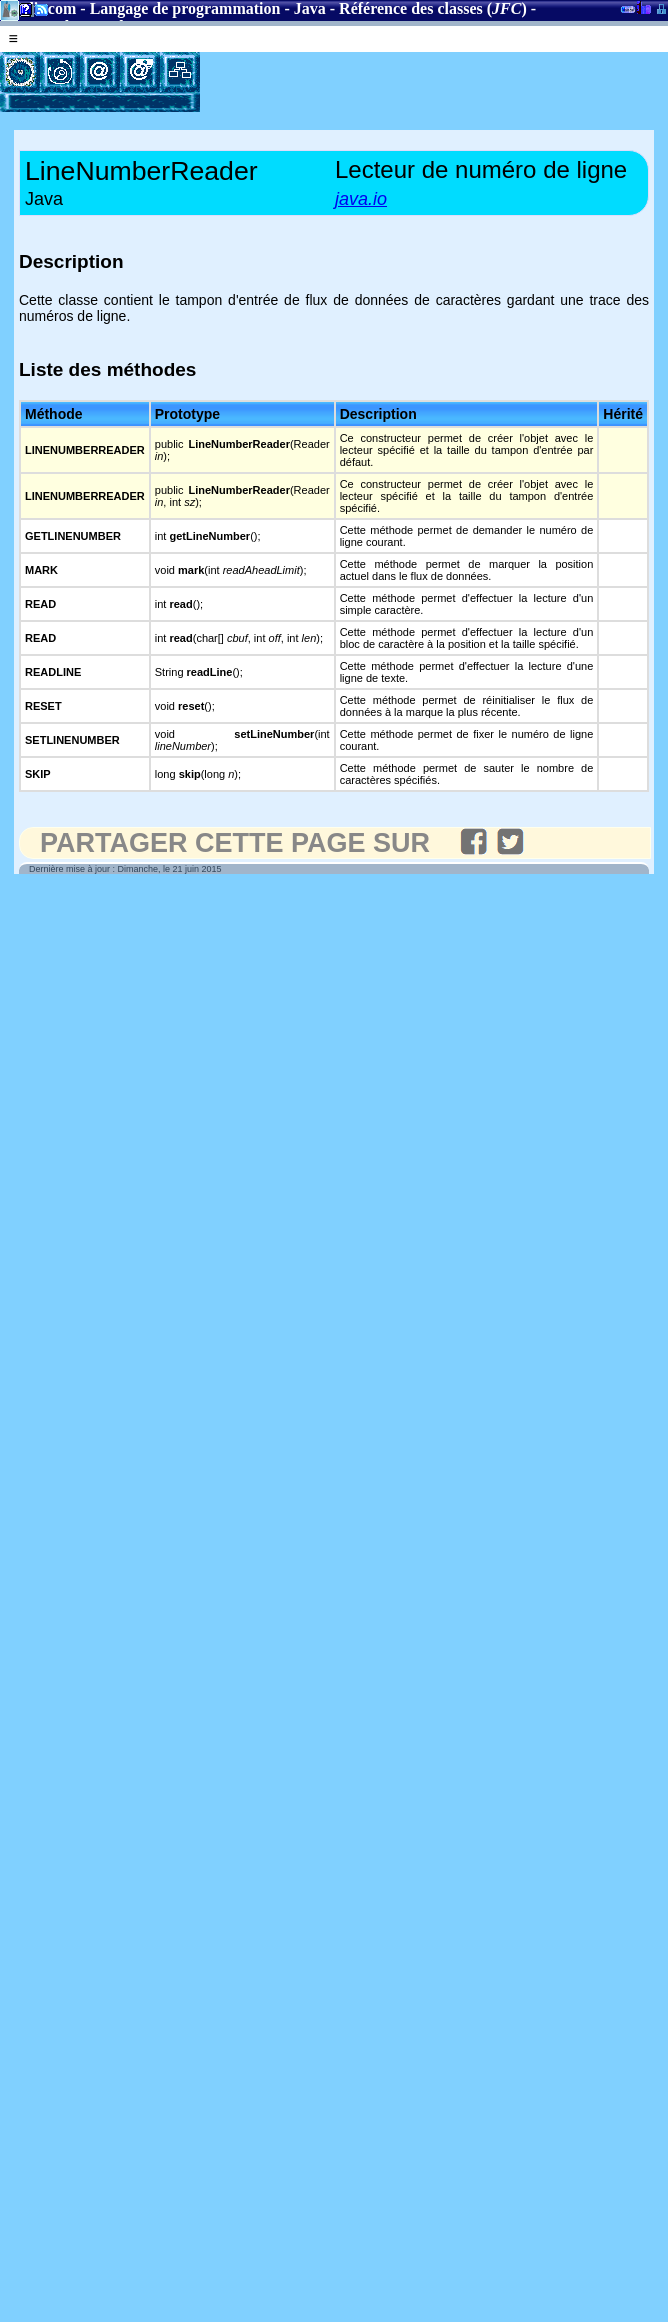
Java (310, 8)
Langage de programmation (185, 8)
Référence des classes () (433, 8)
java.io (361, 199)
